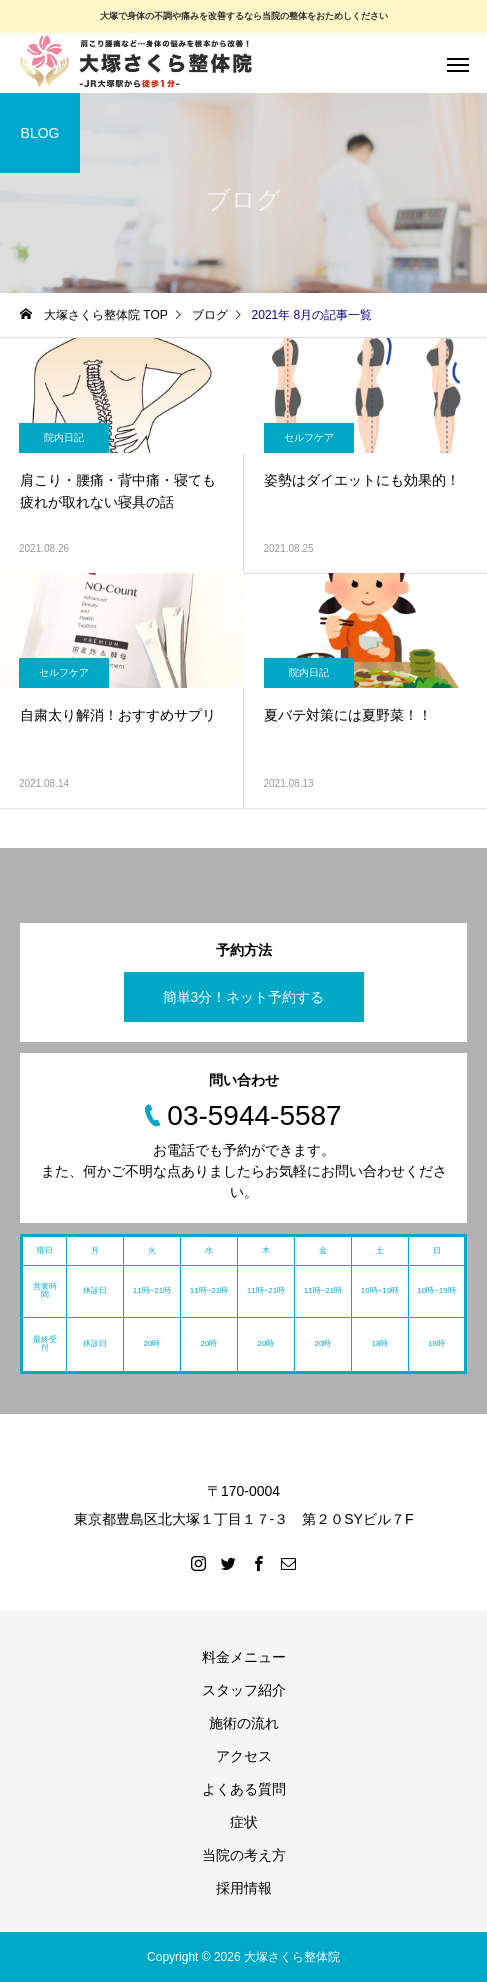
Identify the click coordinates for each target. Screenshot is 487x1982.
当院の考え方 (244, 1855)
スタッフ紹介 (244, 1690)
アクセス (244, 1756)
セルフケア (309, 437)
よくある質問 (244, 1789)
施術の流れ (244, 1723)
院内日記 (64, 437)
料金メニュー (244, 1657)
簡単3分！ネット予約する (244, 997)
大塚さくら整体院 (292, 1957)
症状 (244, 1822)
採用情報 (244, 1888)
